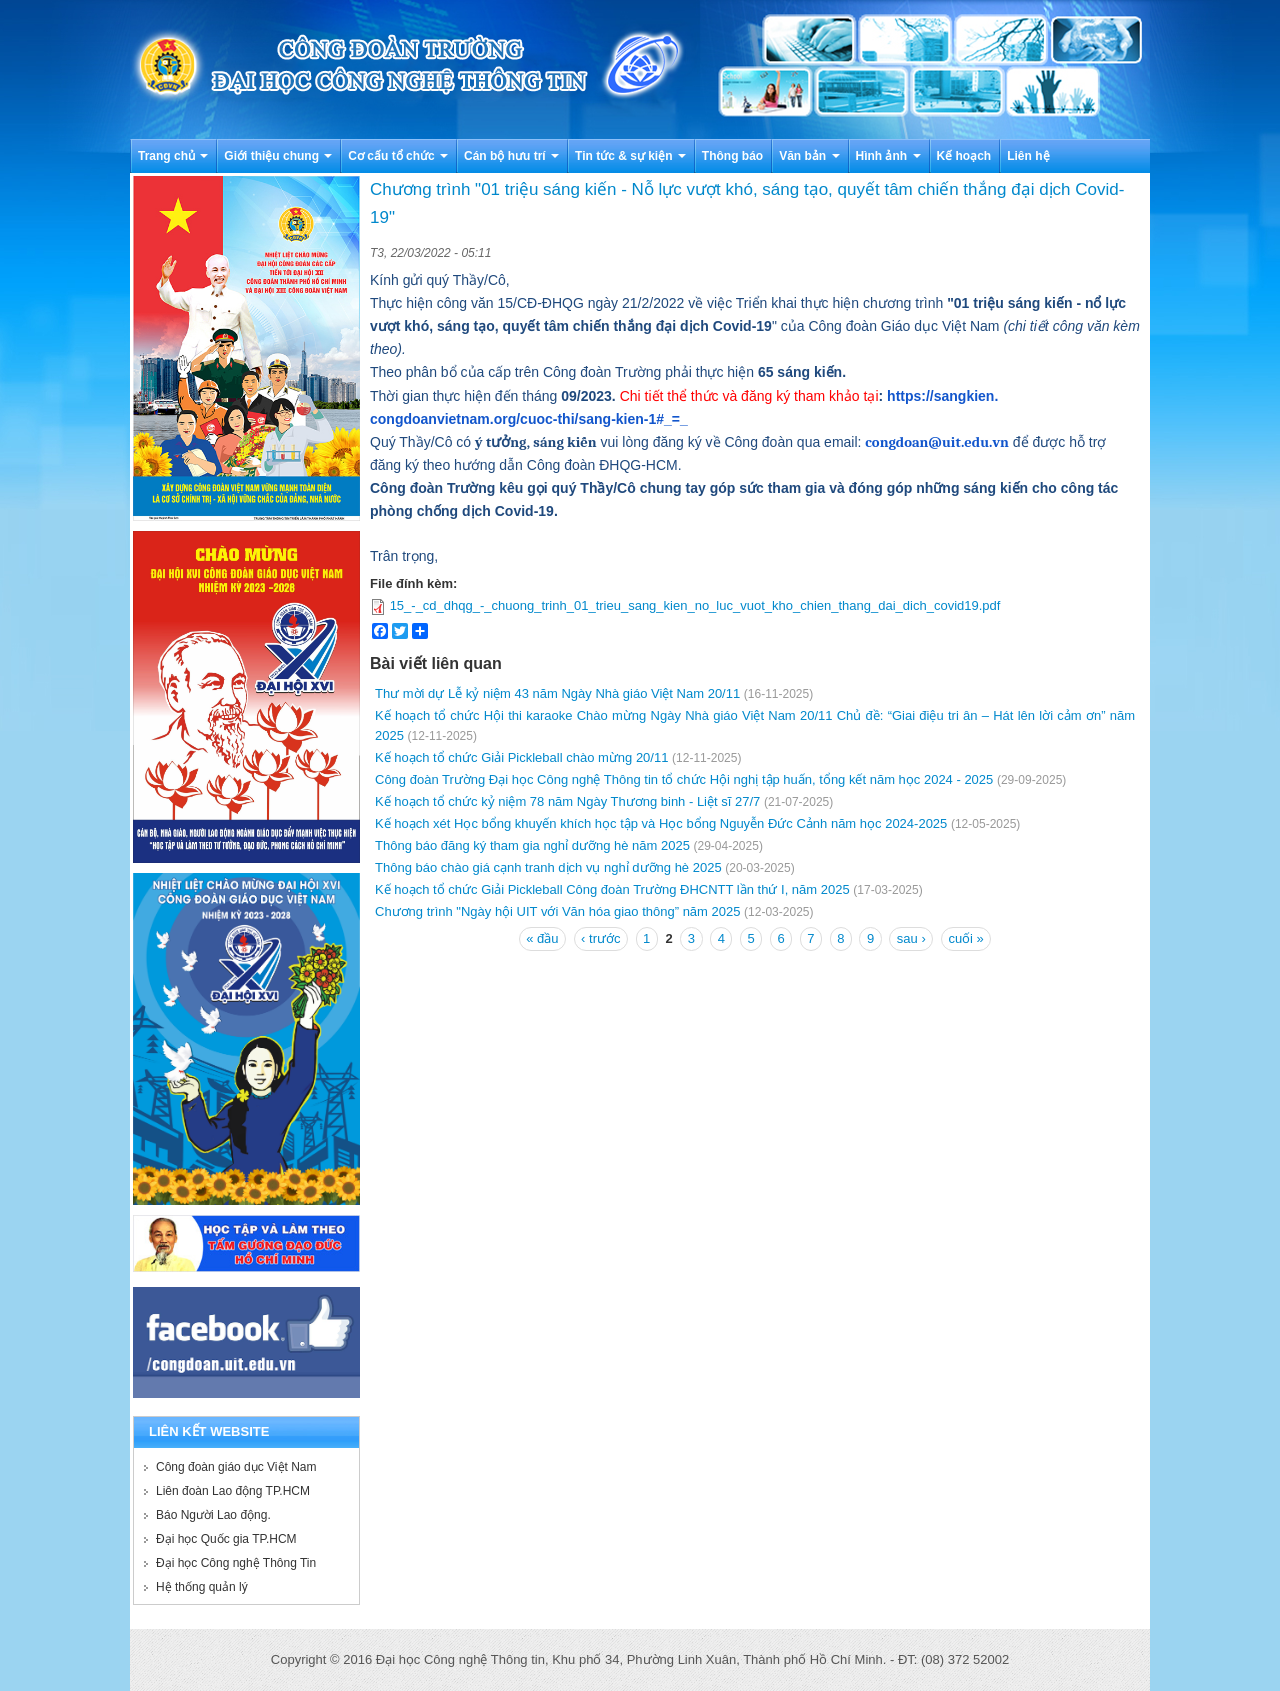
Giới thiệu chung (278, 156)
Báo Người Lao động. (213, 1515)
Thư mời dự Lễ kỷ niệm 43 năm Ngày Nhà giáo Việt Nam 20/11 (557, 693)
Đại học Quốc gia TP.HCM (226, 1539)
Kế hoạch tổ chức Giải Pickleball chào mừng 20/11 (521, 757)
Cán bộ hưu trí (511, 156)
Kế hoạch (964, 156)
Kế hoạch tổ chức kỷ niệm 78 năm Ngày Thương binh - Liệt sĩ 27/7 (567, 801)
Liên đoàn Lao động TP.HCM (233, 1491)
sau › (911, 938)
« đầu (542, 938)
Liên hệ (1028, 156)
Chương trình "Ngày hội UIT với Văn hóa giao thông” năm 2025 (557, 911)
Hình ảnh (888, 156)
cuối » (965, 938)
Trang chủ (173, 156)
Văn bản (809, 156)
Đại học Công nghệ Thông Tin (236, 1563)
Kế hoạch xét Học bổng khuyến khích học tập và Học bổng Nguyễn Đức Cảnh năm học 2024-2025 (661, 823)
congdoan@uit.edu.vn (937, 442)
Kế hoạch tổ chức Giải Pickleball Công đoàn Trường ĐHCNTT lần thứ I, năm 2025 (612, 889)
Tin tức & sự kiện (630, 156)
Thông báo (732, 156)
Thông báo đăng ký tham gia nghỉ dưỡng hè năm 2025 (532, 845)
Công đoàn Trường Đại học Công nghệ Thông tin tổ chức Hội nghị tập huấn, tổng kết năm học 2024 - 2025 (684, 779)
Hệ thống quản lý (202, 1587)
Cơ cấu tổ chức (398, 156)
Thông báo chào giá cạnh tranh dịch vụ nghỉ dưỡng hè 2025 (548, 867)
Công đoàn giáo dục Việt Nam (236, 1467)
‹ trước (600, 938)
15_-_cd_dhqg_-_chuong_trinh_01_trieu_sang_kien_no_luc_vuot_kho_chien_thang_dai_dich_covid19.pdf (695, 605)
